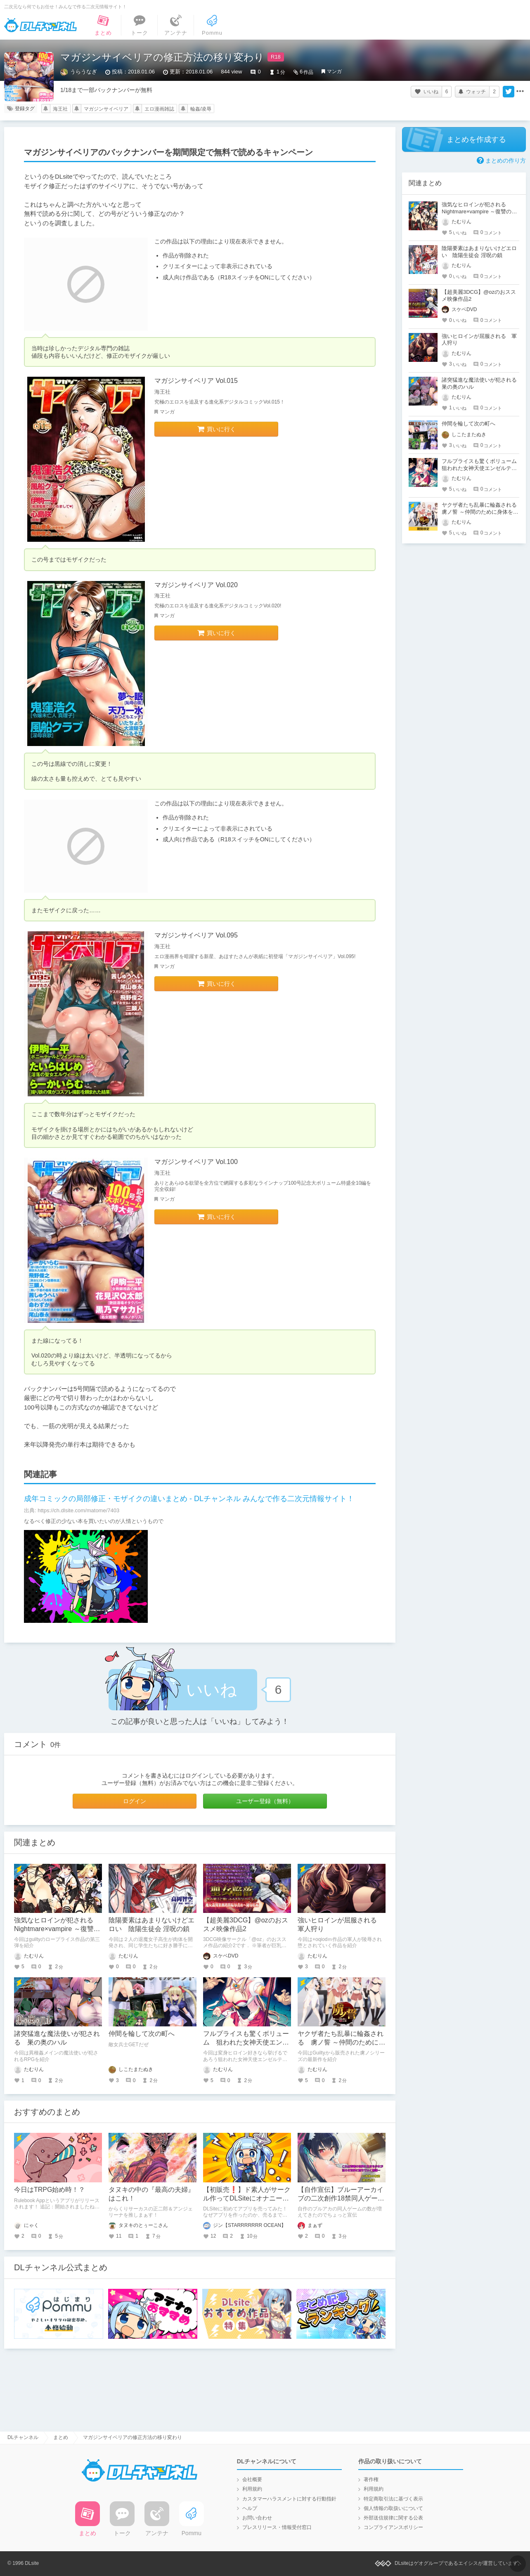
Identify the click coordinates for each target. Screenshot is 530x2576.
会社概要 (252, 2479)
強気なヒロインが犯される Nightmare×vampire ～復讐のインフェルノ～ (57, 1929)
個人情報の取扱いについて (393, 2508)
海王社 (60, 109)
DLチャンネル (40, 25)
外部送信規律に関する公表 (393, 2518)
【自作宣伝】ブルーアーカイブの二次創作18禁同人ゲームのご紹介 (341, 2198)
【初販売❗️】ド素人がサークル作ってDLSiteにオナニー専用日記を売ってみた (247, 2198)
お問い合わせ (257, 2518)
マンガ (334, 71)
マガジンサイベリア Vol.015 (196, 380)
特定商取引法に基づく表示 (393, 2499)
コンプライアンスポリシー (393, 2527)
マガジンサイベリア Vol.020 (196, 584)
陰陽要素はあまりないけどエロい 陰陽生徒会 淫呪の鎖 (479, 251)
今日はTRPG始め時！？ (49, 2189)
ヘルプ (249, 2508)
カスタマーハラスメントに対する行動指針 (289, 2499)
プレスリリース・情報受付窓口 (277, 2527)
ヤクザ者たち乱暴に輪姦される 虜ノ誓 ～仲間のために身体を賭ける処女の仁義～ (341, 2042)
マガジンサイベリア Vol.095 (196, 935)
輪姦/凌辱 (200, 109)
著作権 (371, 2479)
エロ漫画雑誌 (159, 109)
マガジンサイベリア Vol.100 (196, 1161)
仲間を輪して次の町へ (142, 2033)
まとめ (60, 2437)
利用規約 (252, 2489)
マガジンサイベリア (106, 109)
